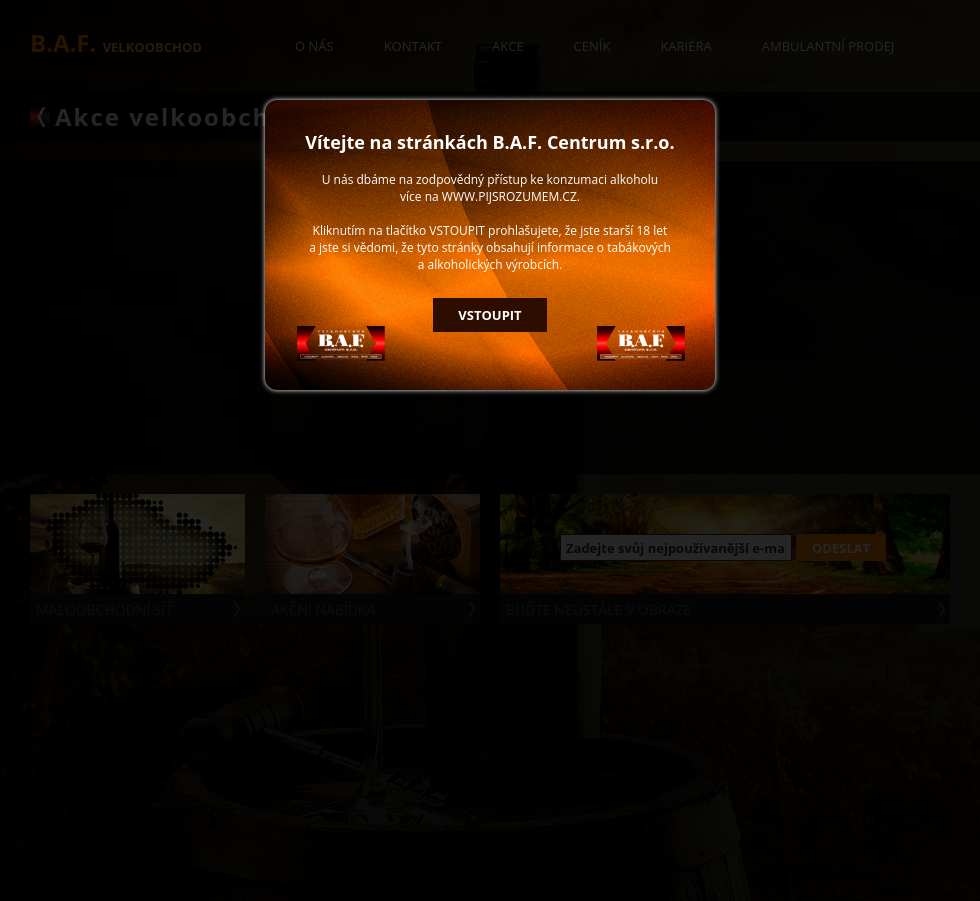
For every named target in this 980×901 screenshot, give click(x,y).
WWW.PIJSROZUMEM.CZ (509, 196)
